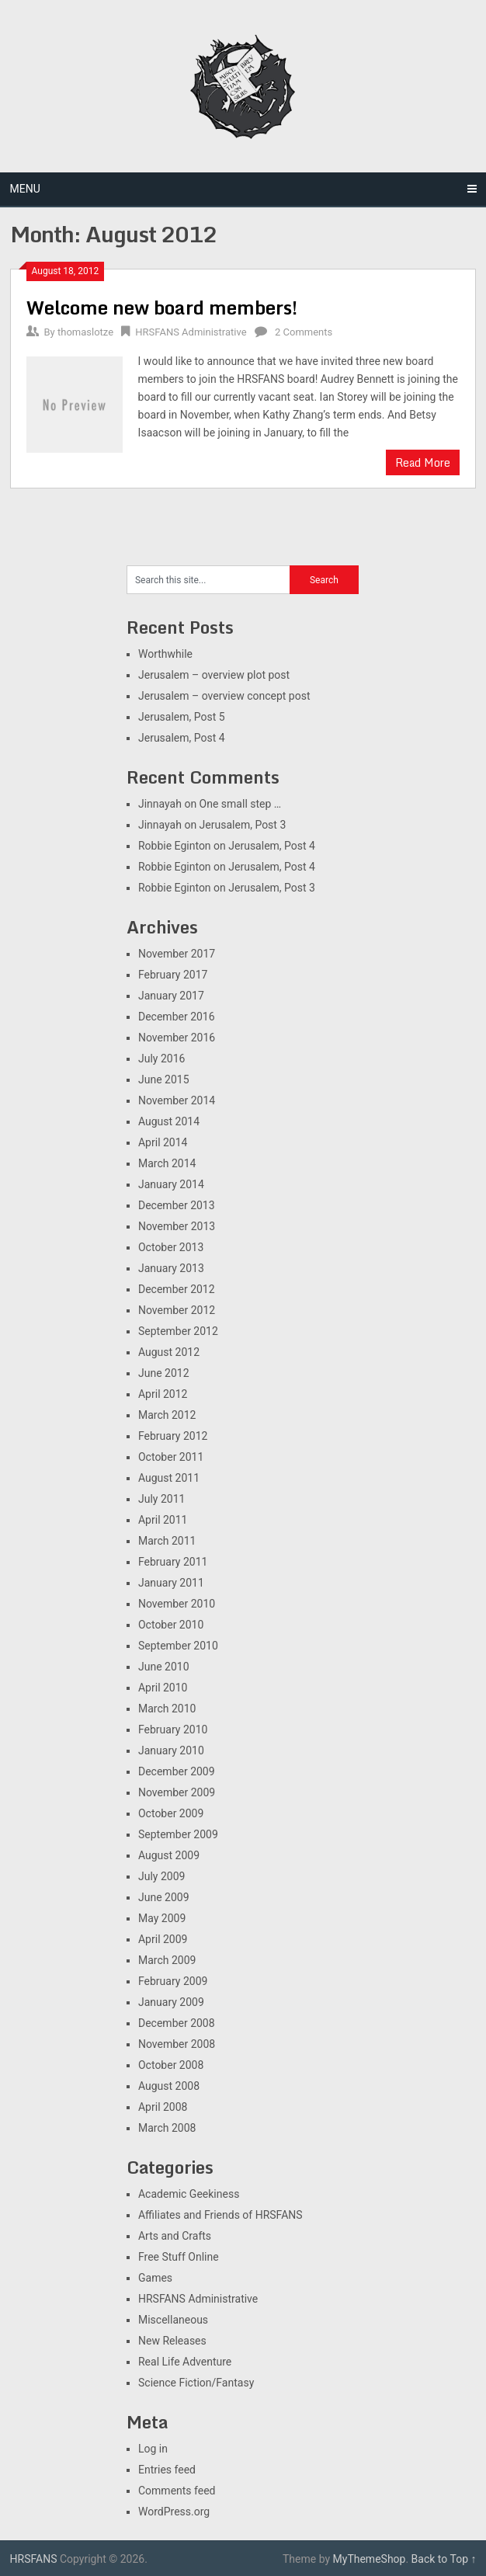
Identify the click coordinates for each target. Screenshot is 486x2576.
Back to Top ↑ (444, 2559)
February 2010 (172, 1729)
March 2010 (167, 1708)
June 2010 (163, 1666)
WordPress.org (174, 2511)
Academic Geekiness (188, 2194)
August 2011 (169, 1478)
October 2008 (170, 2065)
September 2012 (178, 1331)
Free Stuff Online (178, 2257)
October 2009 (170, 1813)
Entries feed (167, 2469)
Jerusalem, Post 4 (181, 738)
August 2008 (169, 2086)
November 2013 (176, 1226)
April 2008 (163, 2107)
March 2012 (167, 1415)
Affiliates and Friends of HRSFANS (220, 2215)
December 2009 (176, 1771)
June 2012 (163, 1373)
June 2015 (163, 1079)
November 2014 (176, 1100)
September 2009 (178, 1834)
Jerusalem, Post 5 (181, 717)
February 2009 (172, 1981)
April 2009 (163, 1939)
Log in (153, 2448)
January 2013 (171, 1268)
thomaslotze (85, 332)
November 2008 (176, 2044)
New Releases (172, 2340)
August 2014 (169, 1121)
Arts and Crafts (174, 2236)
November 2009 (176, 1792)
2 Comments (303, 332)
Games (155, 2278)
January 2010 (171, 1750)
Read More (422, 462)
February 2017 (172, 974)
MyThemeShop (369, 2559)
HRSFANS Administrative (190, 332)
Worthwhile (165, 654)
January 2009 (171, 2002)
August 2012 (169, 1352)
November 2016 (176, 1037)
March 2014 (167, 1163)
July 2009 (161, 1876)
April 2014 (163, 1142)
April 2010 (163, 1687)
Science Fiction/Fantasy (196, 2382)
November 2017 (176, 953)
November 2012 (176, 1310)
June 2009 (163, 1897)
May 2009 (162, 1918)
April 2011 (163, 1520)
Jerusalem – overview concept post (224, 696)
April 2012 (163, 1394)
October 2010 (170, 1624)
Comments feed (177, 2490)
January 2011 (171, 1583)
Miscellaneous (173, 2320)
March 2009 (167, 1960)
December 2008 (176, 2023)
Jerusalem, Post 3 (243, 825)
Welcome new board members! (161, 307)
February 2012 (172, 1436)
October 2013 (170, 1247)
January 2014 (171, 1184)
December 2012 (176, 1289)
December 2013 (176, 1205)
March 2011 (167, 1541)
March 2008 (167, 2128)
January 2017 (171, 995)
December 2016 (176, 1016)
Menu (25, 189)
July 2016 (161, 1058)
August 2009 (169, 1855)
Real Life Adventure (184, 2361)
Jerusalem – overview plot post (214, 675)
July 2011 (161, 1499)
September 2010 (178, 1645)
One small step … (241, 804)
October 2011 (170, 1457)
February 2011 (172, 1562)
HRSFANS (33, 2559)
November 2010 (176, 1603)
